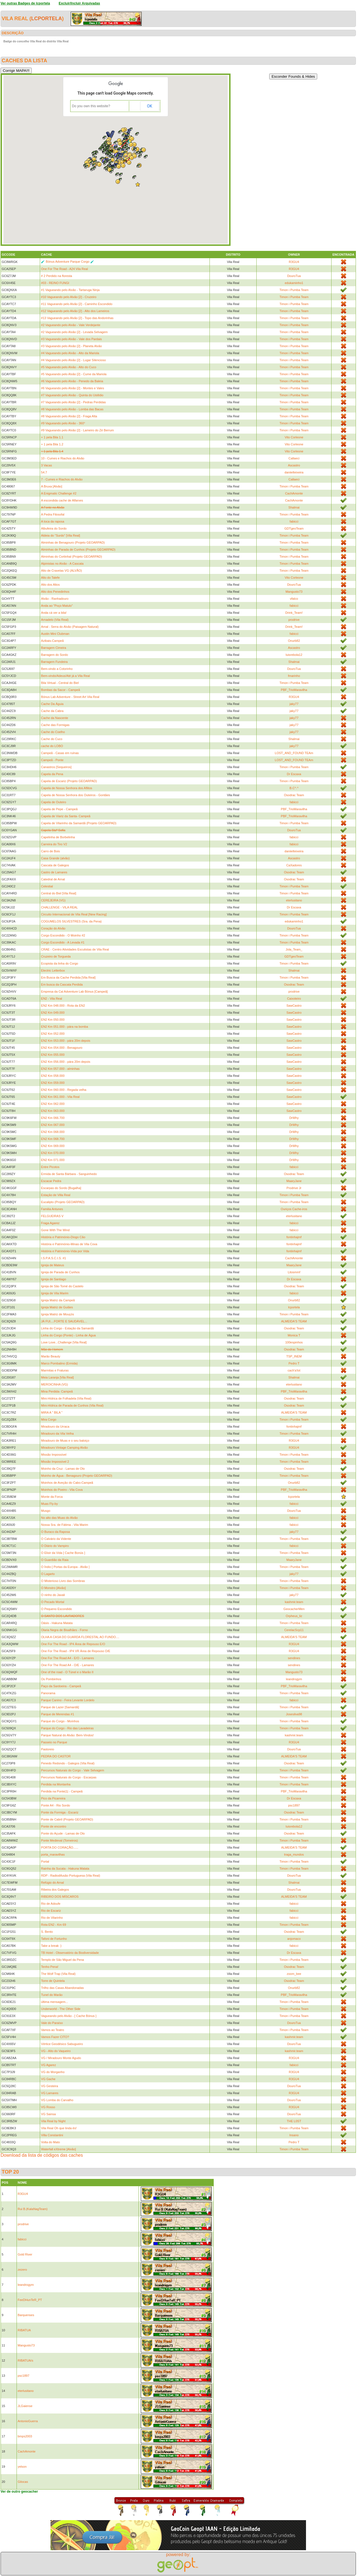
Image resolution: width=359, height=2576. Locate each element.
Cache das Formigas (55, 725)
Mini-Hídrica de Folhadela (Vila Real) (66, 1398)
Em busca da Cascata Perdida (62, 984)
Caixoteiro (294, 998)
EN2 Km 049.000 (53, 1012)
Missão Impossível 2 (55, 1461)
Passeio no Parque (54, 1742)
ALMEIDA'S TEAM (294, 1321)
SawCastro (294, 1005)
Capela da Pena (52, 774)
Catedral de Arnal (53, 879)
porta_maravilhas (53, 1854)
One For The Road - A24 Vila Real (64, 269)
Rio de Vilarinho (52, 1917)
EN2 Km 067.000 (53, 1124)
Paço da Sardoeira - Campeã (61, 1686)
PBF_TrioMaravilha (294, 689)
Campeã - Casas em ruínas (60, 753)
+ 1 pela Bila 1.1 (52, 437)
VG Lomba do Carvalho (57, 2100)
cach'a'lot (294, 1370)
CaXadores (294, 865)
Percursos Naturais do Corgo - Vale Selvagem (72, 1770)
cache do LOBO (52, 746)
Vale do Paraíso (52, 2023)
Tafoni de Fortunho (54, 1938)
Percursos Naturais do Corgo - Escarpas (68, 1777)
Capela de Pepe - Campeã (59, 809)
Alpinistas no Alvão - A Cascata (62, 563)
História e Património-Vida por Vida (65, 1251)
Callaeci (294, 458)
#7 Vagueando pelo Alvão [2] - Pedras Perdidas (73, 402)
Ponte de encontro (53, 1826)
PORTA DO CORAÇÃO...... (59, 1847)
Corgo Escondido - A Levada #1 (62, 942)
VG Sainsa (48, 2114)
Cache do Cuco (51, 739)
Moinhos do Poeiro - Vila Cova (61, 1489)
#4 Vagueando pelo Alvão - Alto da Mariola (70, 353)
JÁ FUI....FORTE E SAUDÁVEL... (64, 1321)
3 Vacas (46, 465)
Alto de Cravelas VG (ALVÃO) (61, 570)
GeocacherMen (294, 1609)
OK (149, 106)
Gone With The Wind (55, 1230)
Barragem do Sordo (54, 654)
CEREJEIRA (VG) (53, 900)
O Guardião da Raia (54, 1559)
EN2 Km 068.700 (53, 1139)
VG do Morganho (53, 2072)
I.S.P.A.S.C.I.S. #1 (53, 1258)
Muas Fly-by (49, 1503)
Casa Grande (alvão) (55, 858)
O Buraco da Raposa (55, 1531)
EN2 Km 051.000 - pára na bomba (64, 1026)
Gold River (25, 2254)
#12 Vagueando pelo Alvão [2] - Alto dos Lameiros (75, 311)
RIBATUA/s (25, 2360)
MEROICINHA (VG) (54, 1384)
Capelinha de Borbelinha (58, 837)
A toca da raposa (52, 521)
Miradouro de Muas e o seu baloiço (65, 1440)
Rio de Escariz (51, 1910)
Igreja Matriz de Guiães (57, 1307)
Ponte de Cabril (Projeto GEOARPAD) (67, 1819)
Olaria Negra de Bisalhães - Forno (64, 1630)
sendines (294, 1658)
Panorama (48, 1693)
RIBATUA (24, 2330)
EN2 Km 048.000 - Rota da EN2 (63, 1005)
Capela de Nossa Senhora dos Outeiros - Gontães (75, 795)
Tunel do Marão (52, 1994)
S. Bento (47, 1931)
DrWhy (294, 1117)
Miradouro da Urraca (55, 1426)
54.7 (44, 472)
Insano (294, 2135)
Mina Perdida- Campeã (57, 1391)
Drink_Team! (294, 612)
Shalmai (294, 507)
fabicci (294, 521)
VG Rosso (48, 2107)
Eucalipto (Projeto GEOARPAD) (62, 1202)
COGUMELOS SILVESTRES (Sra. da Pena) (71, 921)
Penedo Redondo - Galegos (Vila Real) (68, 1763)
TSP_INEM (294, 1356)
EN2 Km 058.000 (53, 1075)
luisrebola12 (294, 654)
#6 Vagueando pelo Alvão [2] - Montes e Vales (72, 388)
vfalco (294, 598)
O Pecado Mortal (52, 1602)
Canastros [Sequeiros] (56, 767)
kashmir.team (294, 1602)
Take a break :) (51, 1945)
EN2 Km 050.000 (53, 1019)
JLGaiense (25, 2406)
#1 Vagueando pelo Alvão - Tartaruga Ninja (70, 290)
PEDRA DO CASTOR (56, 1756)
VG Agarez (48, 2065)
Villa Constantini (52, 2135)
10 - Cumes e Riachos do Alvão (62, 458)
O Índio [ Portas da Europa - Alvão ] (65, 1567)
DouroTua (294, 276)
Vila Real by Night (53, 2121)
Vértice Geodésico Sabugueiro (62, 2044)
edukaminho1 (294, 283)
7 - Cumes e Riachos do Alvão (61, 479)
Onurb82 (294, 640)
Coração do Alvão (53, 928)
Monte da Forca (52, 1496)
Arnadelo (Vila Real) (54, 619)
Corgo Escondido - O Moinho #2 (63, 935)
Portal (45, 1861)
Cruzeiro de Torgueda (56, 956)
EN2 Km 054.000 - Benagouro (61, 1047)
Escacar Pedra (51, 1181)
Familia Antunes (52, 1209)
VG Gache (48, 2079)
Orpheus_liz (294, 1616)
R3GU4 (294, 262)
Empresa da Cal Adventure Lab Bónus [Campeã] (74, 991)
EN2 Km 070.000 (53, 1153)
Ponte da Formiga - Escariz (59, 1812)
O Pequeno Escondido (56, 1609)
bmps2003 (25, 2436)
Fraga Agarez (50, 1223)
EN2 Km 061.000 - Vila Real (60, 1096)
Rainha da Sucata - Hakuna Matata (65, 1868)
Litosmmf (294, 1272)
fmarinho (294, 675)
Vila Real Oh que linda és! (59, 2128)
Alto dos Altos (50, 584)
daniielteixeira (294, 472)
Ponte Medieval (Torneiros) (59, 1840)
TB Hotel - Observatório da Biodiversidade (70, 1952)
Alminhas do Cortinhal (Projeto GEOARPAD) (71, 556)
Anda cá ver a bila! (53, 612)
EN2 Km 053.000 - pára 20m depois (65, 1040)
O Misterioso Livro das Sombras (63, 1581)
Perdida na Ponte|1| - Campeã (61, 1791)
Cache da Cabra (52, 711)
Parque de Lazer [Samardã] (60, 1707)
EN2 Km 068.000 (53, 1132)
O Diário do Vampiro (55, 1545)
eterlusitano (294, 900)
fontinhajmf (294, 1237)
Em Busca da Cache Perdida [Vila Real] (68, 977)
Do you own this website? (91, 106)
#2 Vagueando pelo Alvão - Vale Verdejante (70, 325)
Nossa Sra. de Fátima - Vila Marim (64, 1524)
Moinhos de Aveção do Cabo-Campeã (67, 1482)
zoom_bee (294, 1973)
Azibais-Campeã (52, 640)
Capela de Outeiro (53, 802)
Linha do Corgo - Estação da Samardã (67, 1328)
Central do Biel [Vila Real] (58, 893)
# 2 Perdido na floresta (56, 276)
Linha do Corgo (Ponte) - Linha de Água (68, 1335)
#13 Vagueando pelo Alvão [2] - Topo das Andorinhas (77, 318)
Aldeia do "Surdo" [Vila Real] (60, 535)
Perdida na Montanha (55, 1784)
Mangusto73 (294, 591)
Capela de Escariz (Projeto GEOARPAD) (69, 781)
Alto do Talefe (50, 577)
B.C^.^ (293, 788)
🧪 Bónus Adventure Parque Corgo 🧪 (67, 261)
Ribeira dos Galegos (55, 1889)
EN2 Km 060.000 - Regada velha (63, 1089)
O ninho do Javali (53, 1595)
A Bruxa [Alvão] (51, 486)
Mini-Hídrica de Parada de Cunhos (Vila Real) (72, 1405)
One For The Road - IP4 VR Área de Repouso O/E (75, 1651)
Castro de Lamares (54, 872)
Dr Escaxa (294, 774)
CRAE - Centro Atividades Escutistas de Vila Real (75, 949)
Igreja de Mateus (52, 1265)
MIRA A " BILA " (51, 1412)
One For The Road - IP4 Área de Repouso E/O (73, 1644)
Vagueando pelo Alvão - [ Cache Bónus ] (68, 2016)
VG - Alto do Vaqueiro (56, 2051)
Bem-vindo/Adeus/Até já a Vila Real (65, 675)
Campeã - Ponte (52, 760)
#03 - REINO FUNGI (55, 283)
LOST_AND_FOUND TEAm (294, 753)
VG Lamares (49, 2093)
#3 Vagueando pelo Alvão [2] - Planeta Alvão (71, 346)
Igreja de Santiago (53, 1279)
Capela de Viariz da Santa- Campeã (65, 816)
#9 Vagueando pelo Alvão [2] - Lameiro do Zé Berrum (77, 430)
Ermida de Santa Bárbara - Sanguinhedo (69, 1174)
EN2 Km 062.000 (53, 1103)
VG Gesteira (49, 2086)
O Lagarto (48, 1574)
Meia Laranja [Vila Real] (57, 1377)
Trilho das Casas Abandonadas (62, 1987)
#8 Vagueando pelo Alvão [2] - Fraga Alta (69, 416)
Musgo (45, 1510)
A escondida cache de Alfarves (62, 500)
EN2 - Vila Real (51, 998)
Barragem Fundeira (54, 661)
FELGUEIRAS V (52, 1216)
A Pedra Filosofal (52, 514)
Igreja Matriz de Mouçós (57, 1314)
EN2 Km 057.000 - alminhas (60, 1068)
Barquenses (26, 2315)
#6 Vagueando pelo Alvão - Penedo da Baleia (72, 381)
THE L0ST (294, 2121)
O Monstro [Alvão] (53, 1588)
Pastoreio (47, 1749)
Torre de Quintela (53, 1980)
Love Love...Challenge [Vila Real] (63, 1342)
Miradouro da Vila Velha (57, 1433)
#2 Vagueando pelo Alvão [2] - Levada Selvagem (74, 332)
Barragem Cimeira (53, 647)
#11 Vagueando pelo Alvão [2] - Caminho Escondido (76, 304)
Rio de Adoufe (50, 1903)
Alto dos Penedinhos (55, 591)
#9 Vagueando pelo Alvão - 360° (63, 423)
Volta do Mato (50, 2142)
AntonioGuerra (28, 2421)
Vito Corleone (294, 437)
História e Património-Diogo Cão (63, 1237)
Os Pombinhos (51, 1679)
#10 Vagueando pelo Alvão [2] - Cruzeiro (68, 297)
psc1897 (294, 1805)
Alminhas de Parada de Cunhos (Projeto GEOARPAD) (78, 549)
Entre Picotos (50, 1167)
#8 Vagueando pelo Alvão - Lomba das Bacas (72, 409)
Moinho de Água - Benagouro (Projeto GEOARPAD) (76, 1475)
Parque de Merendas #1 (57, 1714)
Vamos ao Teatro (52, 2030)
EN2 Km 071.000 (53, 1160)
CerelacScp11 (294, 1630)
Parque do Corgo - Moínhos (60, 1721)
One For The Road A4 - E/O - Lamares (67, 1658)
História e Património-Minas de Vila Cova (69, 1244)
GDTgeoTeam (293, 528)
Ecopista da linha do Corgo (59, 963)
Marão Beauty (50, 1356)
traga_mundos (294, 1854)
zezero (22, 2269)
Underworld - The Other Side (60, 2009)
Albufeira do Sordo (53, 528)
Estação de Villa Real (55, 1195)
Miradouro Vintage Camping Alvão (64, 1447)
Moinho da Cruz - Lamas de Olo (63, 1468)
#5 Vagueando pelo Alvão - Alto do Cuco (68, 367)
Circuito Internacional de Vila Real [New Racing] (74, 914)
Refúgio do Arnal (52, 1882)
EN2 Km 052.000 (53, 1033)
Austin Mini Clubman (55, 633)
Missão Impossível (53, 1454)
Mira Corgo (48, 1419)
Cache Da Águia (52, 704)
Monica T (294, 1335)
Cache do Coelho (53, 732)
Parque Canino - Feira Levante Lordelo (67, 1700)
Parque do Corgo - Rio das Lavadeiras (67, 1728)
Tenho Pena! (49, 1966)
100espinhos (294, 1342)
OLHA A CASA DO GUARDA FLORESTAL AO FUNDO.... (80, 1637)
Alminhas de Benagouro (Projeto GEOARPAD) (73, 542)
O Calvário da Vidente (56, 1538)
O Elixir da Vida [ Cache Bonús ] (63, 1552)
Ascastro (294, 465)
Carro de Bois (50, 851)
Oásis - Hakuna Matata (57, 1623)
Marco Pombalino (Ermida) (59, 1363)
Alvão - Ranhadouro (54, 598)
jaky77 (293, 704)
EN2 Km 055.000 (53, 1054)
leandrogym (294, 1679)
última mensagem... (54, 2001)
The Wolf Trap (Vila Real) (58, 1973)
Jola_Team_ (294, 949)
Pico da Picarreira (53, 1798)
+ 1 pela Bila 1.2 (52, 444)
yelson (22, 2466)
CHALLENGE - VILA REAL (59, 907)
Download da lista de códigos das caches (42, 2155)
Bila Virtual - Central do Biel (60, 682)
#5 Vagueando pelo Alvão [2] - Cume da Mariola (73, 374)
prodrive (294, 619)
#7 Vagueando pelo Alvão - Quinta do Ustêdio (72, 395)
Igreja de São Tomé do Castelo (62, 1286)
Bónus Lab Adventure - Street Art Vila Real (70, 697)
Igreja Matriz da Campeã (58, 1300)
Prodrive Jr (294, 1188)
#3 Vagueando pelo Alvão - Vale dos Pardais (71, 339)
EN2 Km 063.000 (53, 1110)
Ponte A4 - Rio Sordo (55, 1805)
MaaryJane (294, 1181)
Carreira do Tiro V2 (54, 844)
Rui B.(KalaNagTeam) (32, 2209)
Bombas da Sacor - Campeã (60, 689)
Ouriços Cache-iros (294, 1209)
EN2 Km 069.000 (53, 1146)
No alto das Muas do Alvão (59, 1517)
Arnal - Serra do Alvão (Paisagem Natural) (69, 626)
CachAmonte (294, 493)
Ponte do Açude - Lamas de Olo (63, 1833)
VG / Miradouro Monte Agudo (61, 2058)
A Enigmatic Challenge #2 (58, 493)
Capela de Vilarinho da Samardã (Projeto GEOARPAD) (78, 823)
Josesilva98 (294, 1714)
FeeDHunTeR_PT (30, 2300)
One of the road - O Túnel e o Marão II (67, 1672)
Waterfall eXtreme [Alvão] (58, 2149)
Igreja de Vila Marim (54, 1293)
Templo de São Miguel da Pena (62, 1959)
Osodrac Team (294, 795)
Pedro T (294, 1363)
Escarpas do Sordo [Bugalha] (61, 1188)
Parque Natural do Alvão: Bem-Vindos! (67, 1735)
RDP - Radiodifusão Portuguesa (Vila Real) (70, 1875)
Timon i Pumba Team (294, 290)
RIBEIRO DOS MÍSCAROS (60, 1896)
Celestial (47, 886)
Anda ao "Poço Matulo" (57, 605)
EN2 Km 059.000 (53, 1082)
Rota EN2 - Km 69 (53, 1924)
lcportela (46, 18)
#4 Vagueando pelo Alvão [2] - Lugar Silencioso (73, 360)
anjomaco (294, 1938)
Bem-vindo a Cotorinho (57, 668)
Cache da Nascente (54, 718)
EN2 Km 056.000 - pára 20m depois (65, 1061)
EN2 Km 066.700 (53, 1117)
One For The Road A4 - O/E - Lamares (67, 1665)
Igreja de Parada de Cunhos (60, 1272)
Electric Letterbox (53, 970)
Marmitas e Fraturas (54, 1370)
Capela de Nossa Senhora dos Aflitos (66, 788)
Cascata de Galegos (55, 865)
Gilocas (23, 2481)
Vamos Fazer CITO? (55, 2037)
